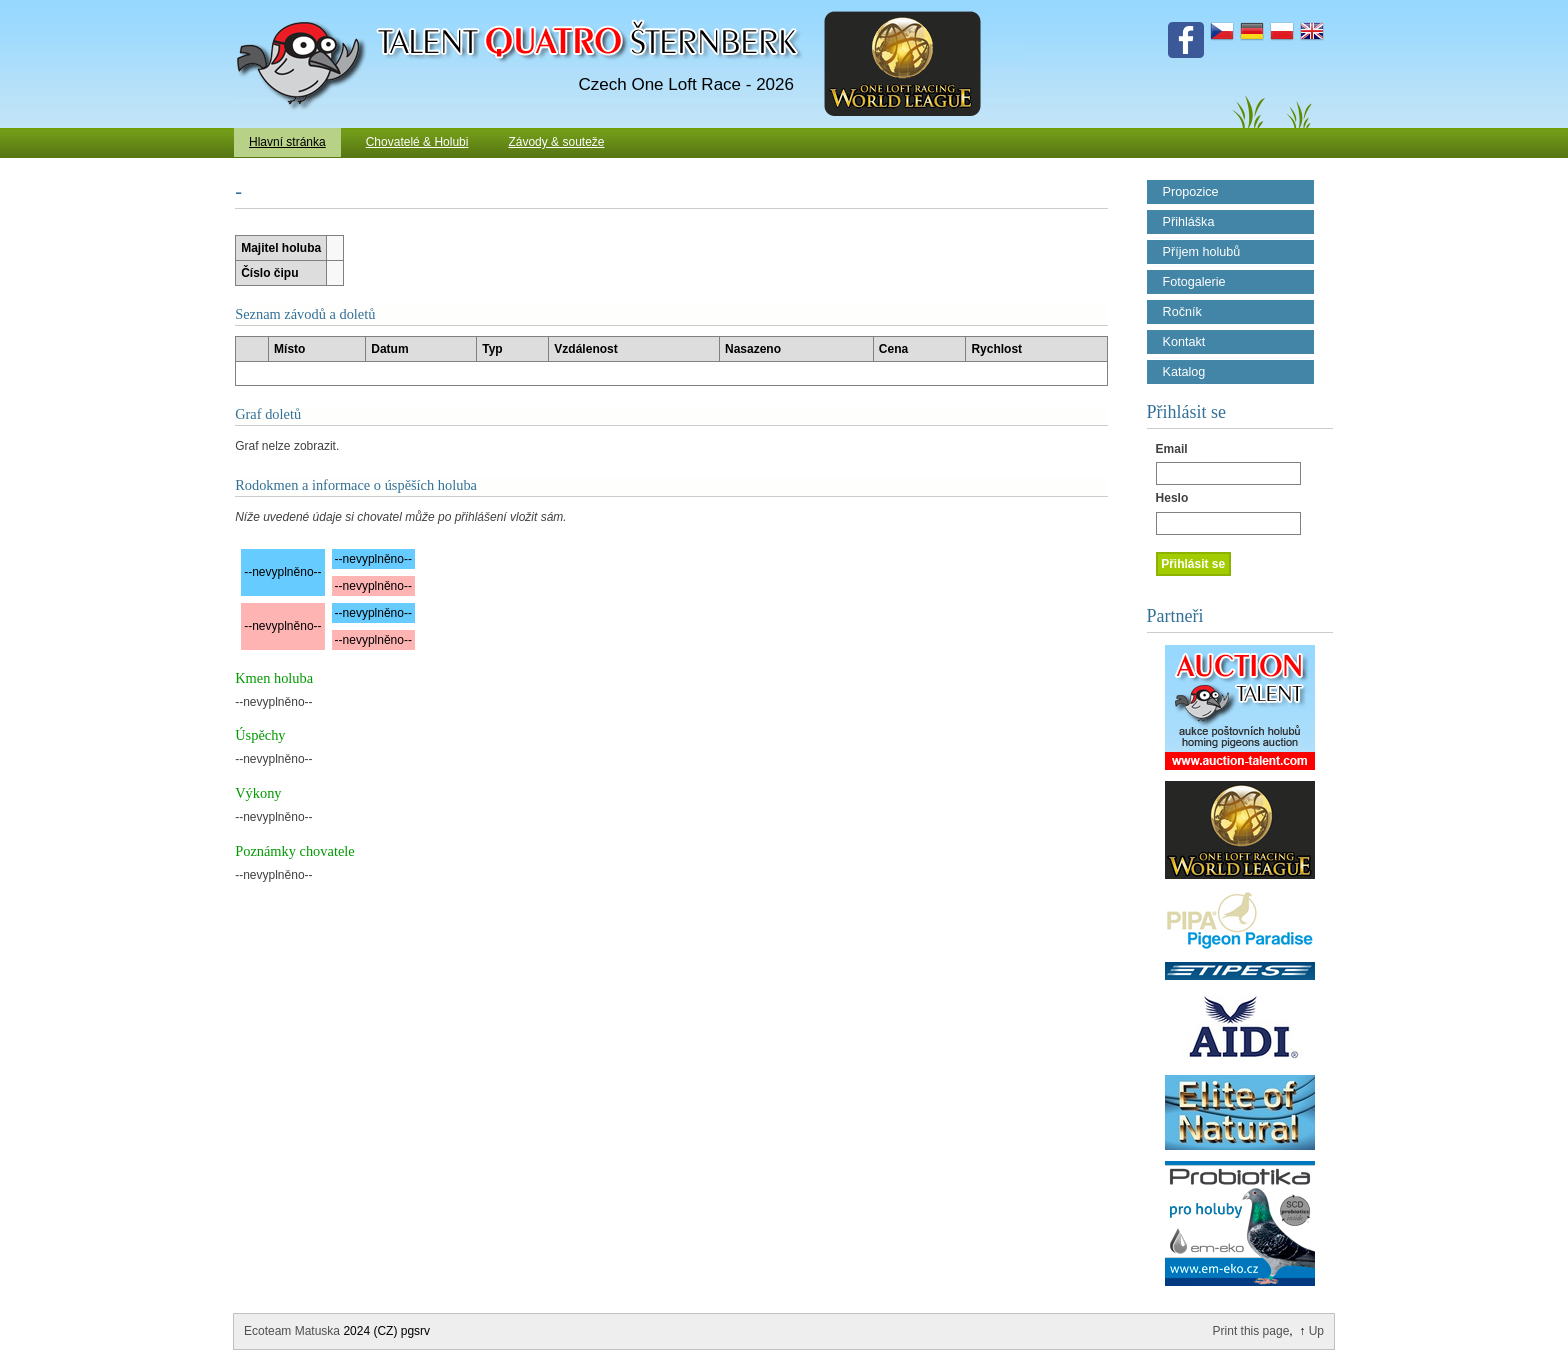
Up (1316, 1331)
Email (1172, 449)
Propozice (1191, 192)
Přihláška (1189, 222)
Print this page (1251, 1331)
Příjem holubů (1202, 252)
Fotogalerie (1194, 282)
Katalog (1184, 372)
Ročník (1182, 312)
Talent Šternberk (304, 10)
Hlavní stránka (287, 142)
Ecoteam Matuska (292, 1331)
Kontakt (1184, 342)
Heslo (1172, 498)
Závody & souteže (556, 142)
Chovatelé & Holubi (417, 142)
